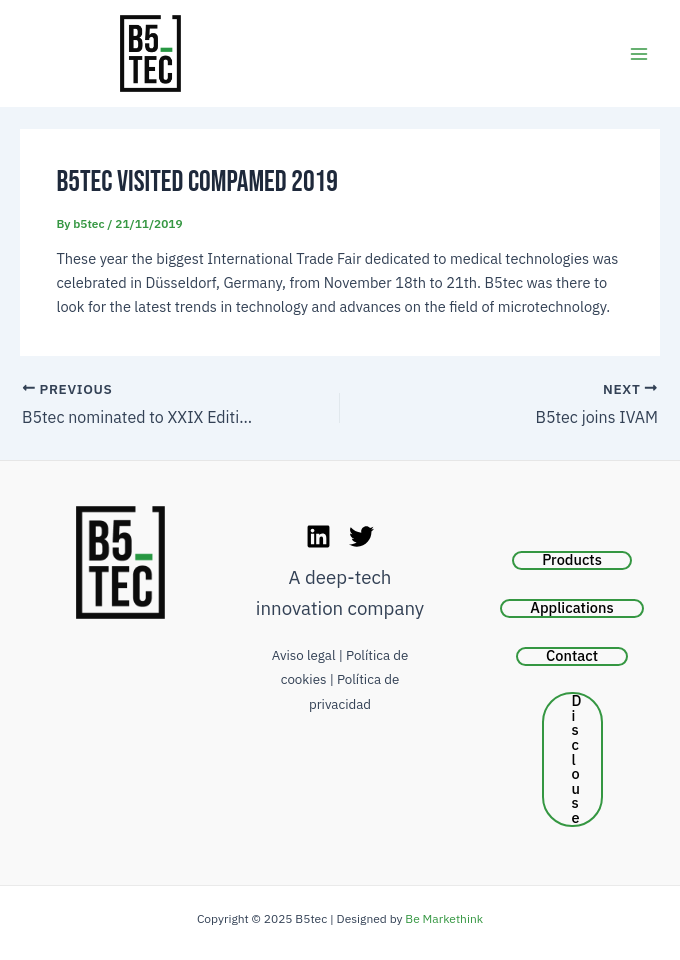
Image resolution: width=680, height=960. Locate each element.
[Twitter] (361, 536)
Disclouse (577, 759)
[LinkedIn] (318, 536)
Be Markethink (444, 918)
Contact (572, 656)
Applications (571, 608)
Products (572, 560)
